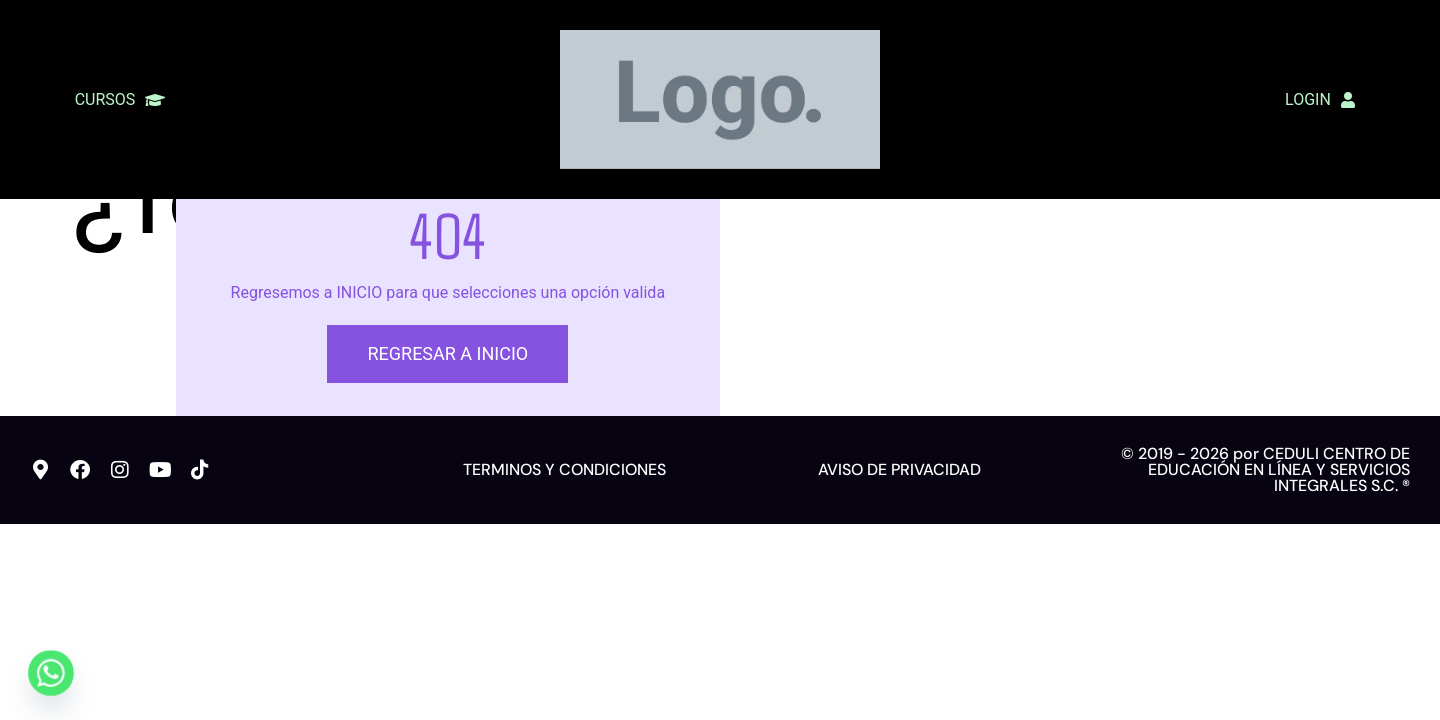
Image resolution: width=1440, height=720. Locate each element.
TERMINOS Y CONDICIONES (564, 562)
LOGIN (1320, 100)
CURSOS (120, 100)
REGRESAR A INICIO (447, 446)
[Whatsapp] (51, 673)
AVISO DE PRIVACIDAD (899, 562)
